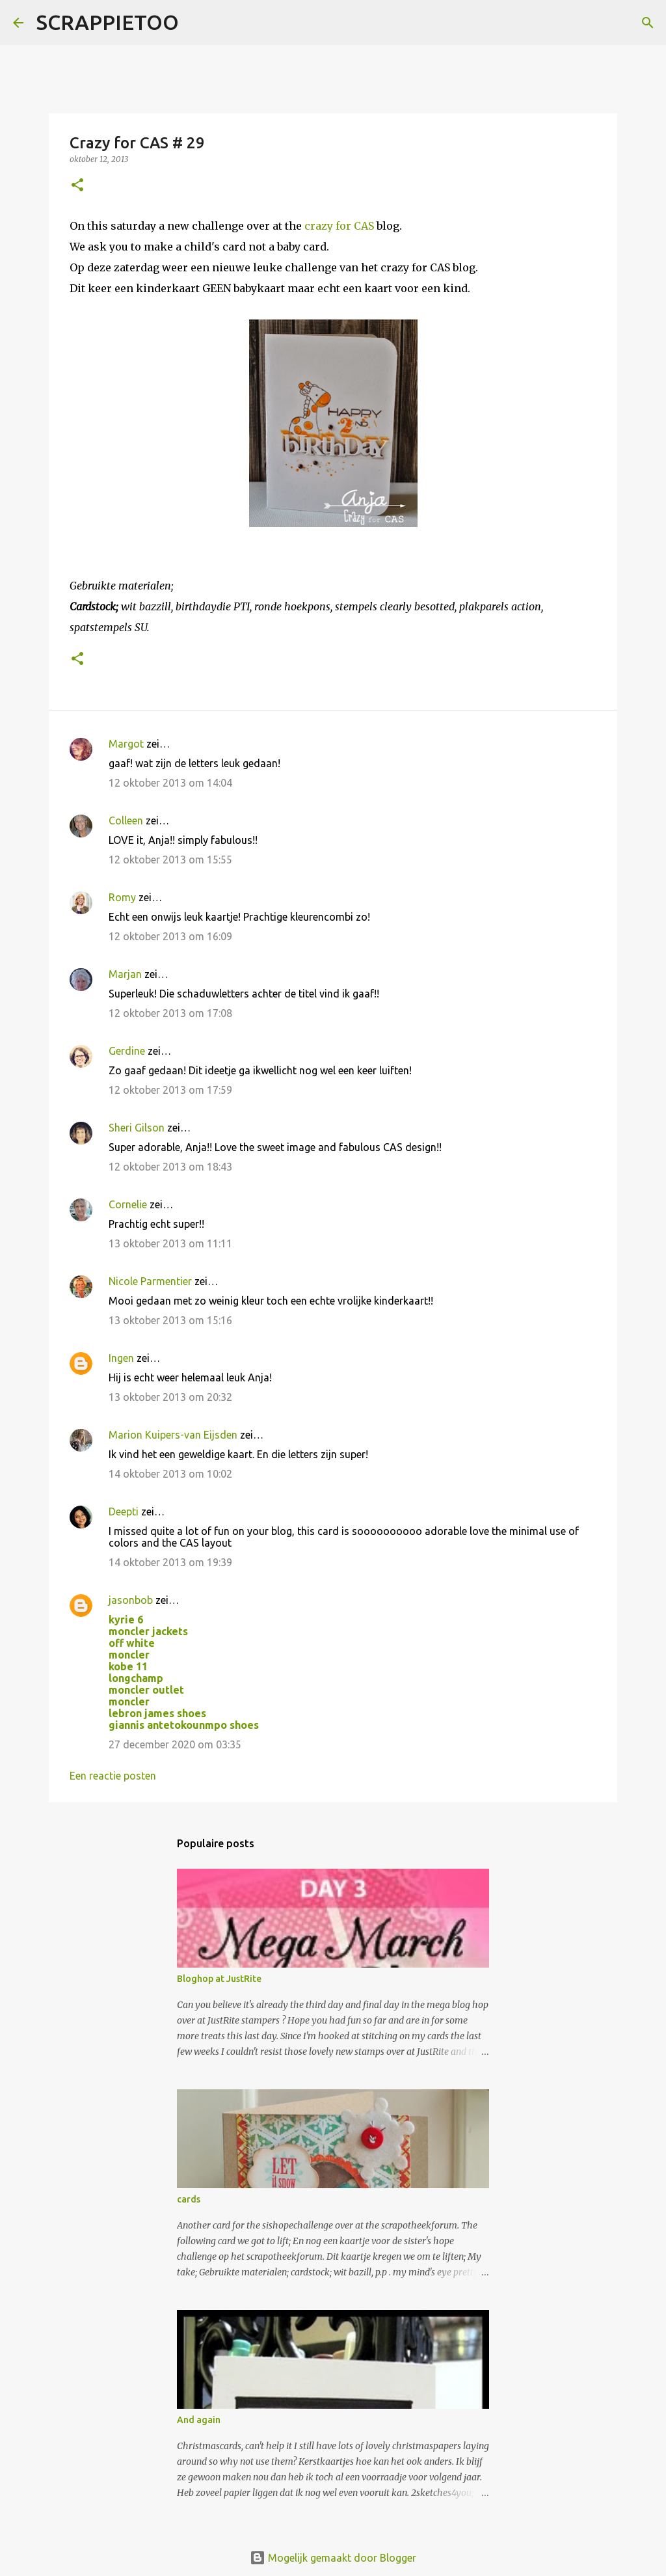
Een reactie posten (113, 1776)
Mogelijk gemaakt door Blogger (333, 2558)
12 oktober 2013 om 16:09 (170, 936)
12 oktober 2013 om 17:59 (170, 1090)
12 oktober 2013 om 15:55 (170, 859)
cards (188, 2199)
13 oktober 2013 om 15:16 (170, 1320)
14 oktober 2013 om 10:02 (170, 1474)
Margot (126, 744)
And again (198, 2420)
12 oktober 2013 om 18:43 (170, 1167)
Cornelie (128, 1204)
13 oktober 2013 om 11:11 (170, 1243)
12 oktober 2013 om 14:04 (170, 783)
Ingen (121, 1358)
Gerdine (127, 1051)
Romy (122, 897)
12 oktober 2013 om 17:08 (170, 1013)
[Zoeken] (197, 22)
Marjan (126, 974)
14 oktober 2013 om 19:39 (170, 1562)
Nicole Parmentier (150, 1281)
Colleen (126, 820)
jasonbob (131, 1600)
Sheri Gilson (137, 1127)
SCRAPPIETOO (107, 22)
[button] (77, 186)
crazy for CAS (339, 225)
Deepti (124, 1511)
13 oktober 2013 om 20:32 (170, 1397)
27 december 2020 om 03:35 (175, 1744)
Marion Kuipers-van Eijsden (173, 1435)
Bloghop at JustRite (219, 1978)
